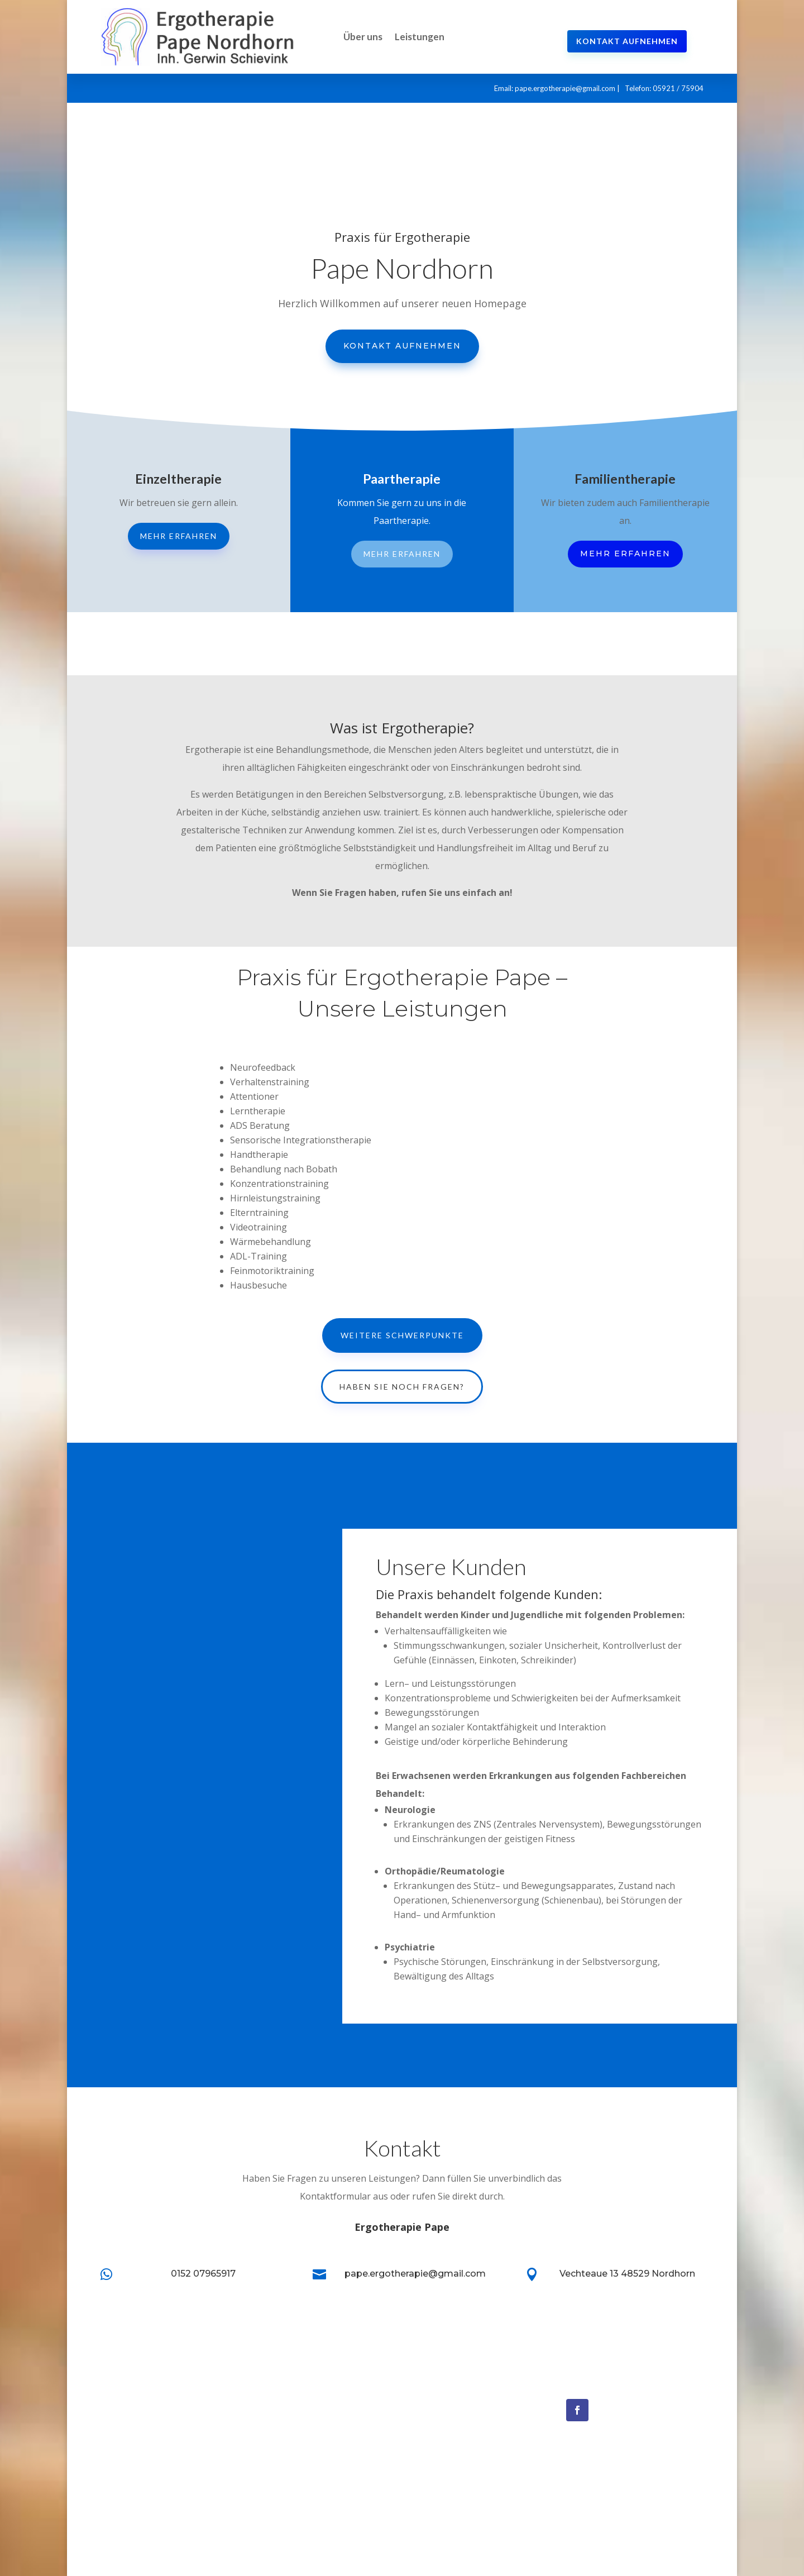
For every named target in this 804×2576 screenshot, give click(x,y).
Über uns (362, 36)
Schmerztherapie (443, 2449)
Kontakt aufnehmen (627, 41)
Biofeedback (435, 2415)
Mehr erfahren (178, 536)
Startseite (275, 2398)
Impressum (277, 2449)
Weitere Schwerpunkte (402, 1335)
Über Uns (274, 2415)
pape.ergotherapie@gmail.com (565, 88)
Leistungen (419, 36)
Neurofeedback (440, 2398)
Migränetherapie (442, 2432)
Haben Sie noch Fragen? (402, 1386)
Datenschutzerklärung (298, 2465)
